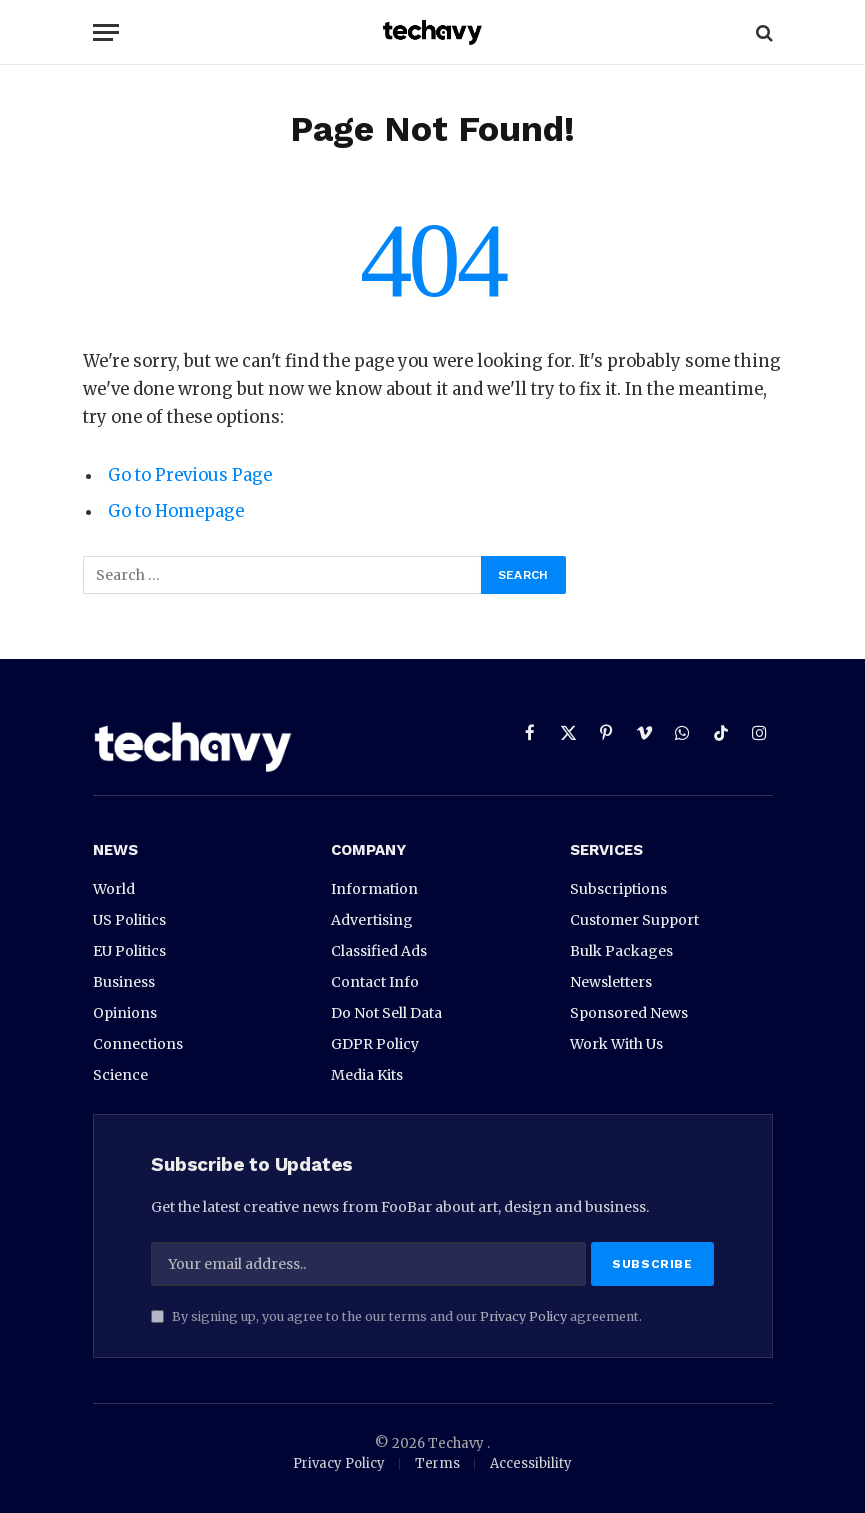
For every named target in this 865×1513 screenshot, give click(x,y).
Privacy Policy (523, 1316)
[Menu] (106, 32)
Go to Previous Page (190, 475)
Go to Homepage (176, 511)
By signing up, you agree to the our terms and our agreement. (396, 1316)
